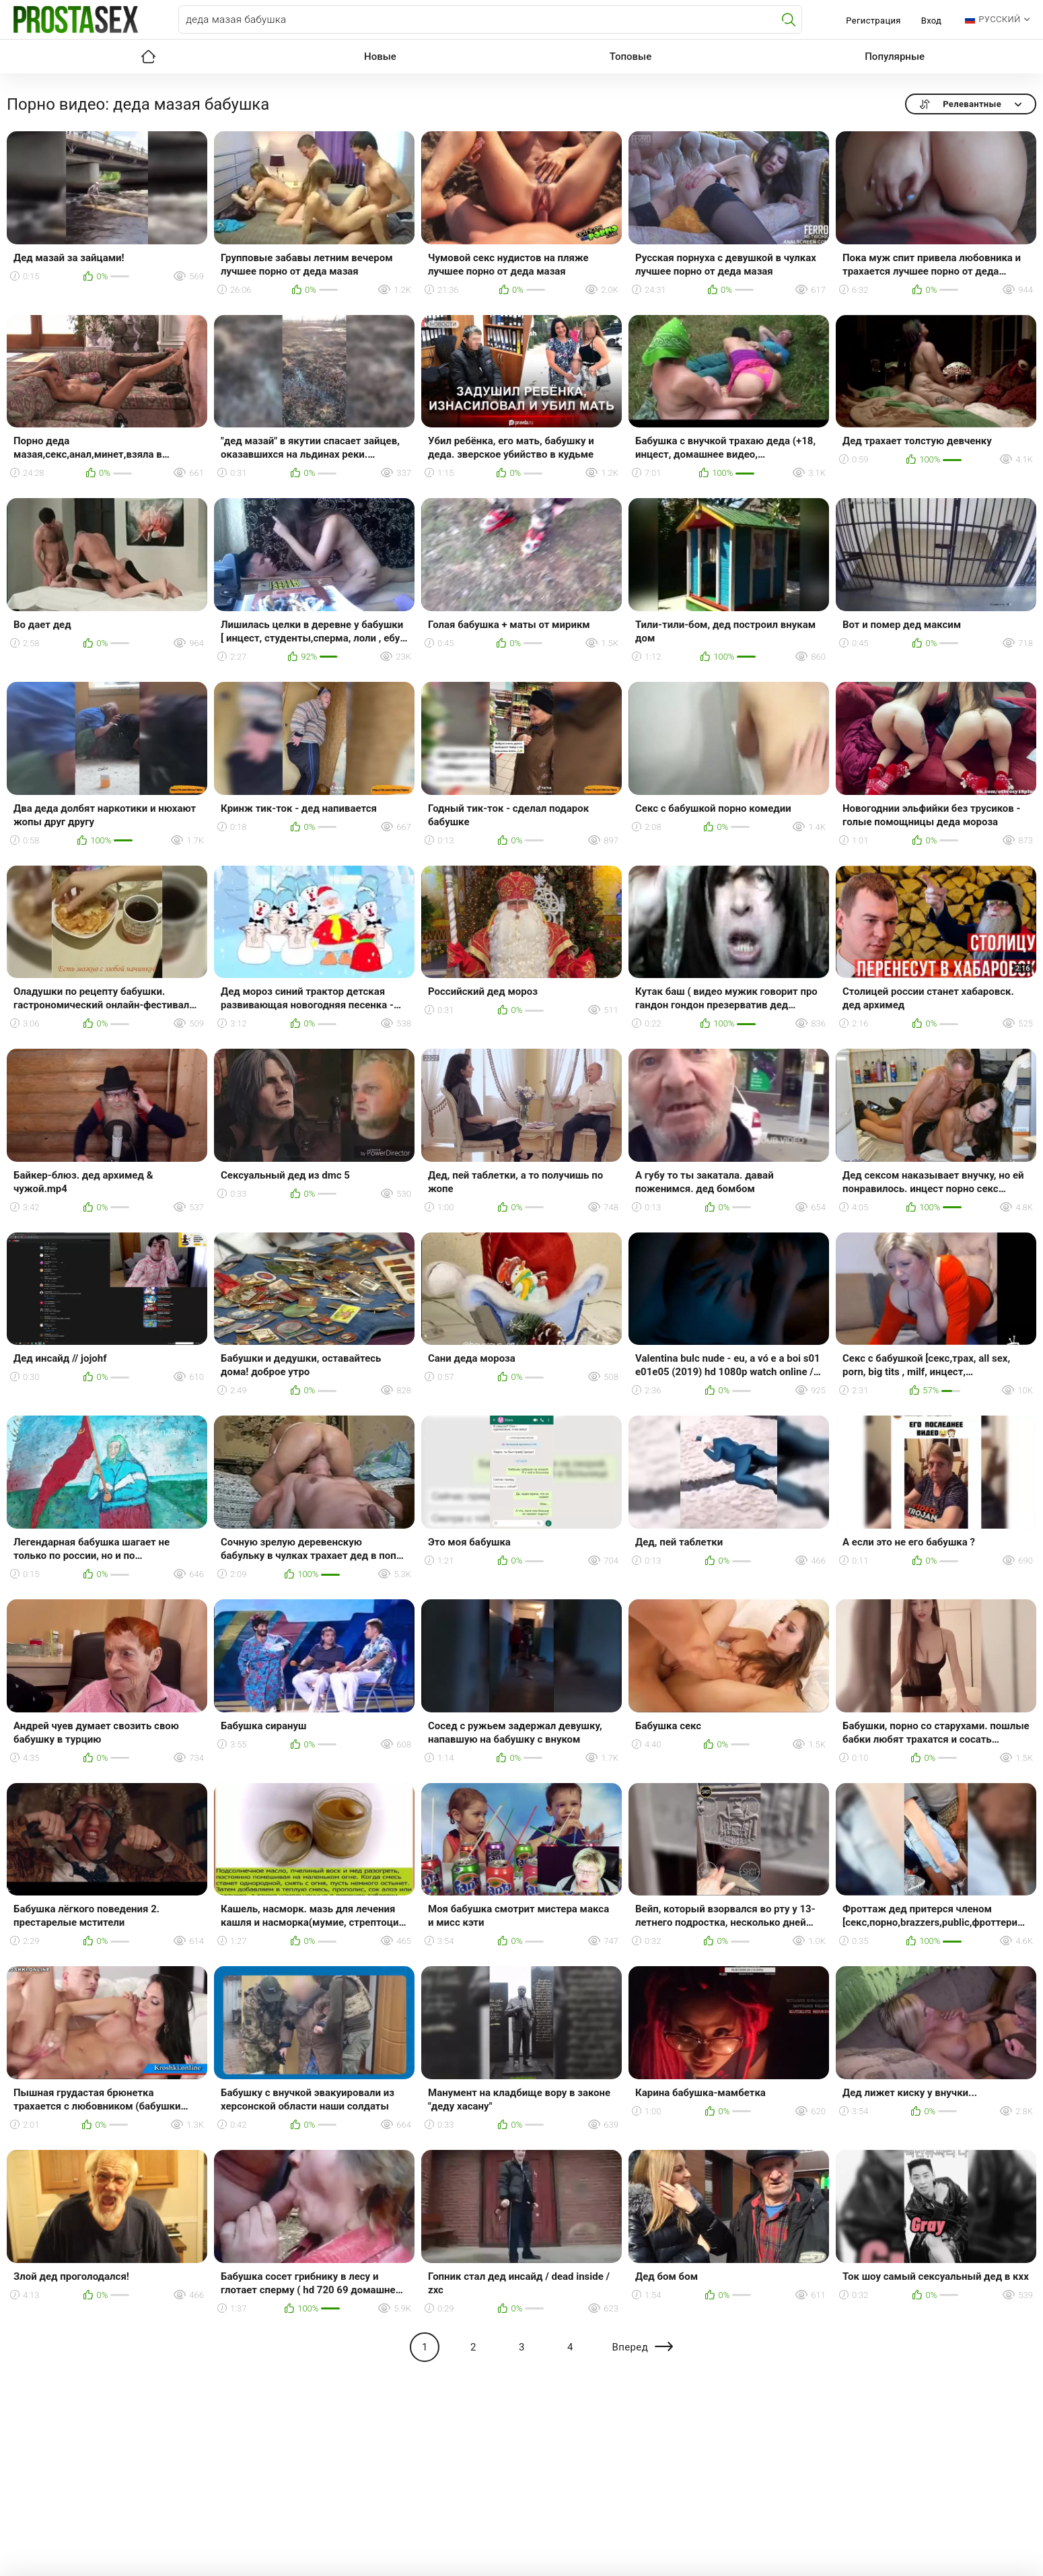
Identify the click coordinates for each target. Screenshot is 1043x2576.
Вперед (630, 2347)
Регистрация (873, 20)
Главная (148, 56)
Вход (931, 20)
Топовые (630, 56)
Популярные (895, 56)
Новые (380, 56)
